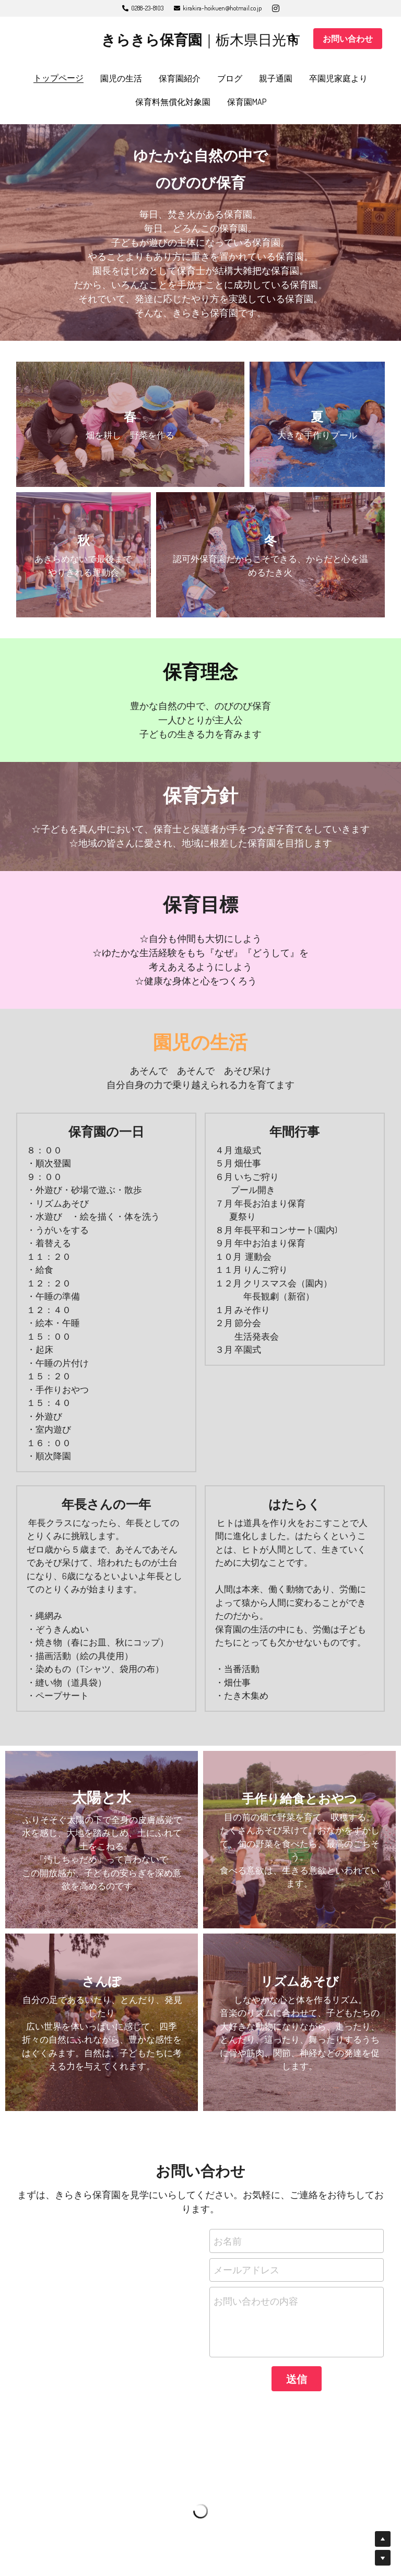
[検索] (292, 39)
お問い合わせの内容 (256, 2301)
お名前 (228, 2240)
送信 (296, 2379)
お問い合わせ (348, 38)
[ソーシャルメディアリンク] (275, 8)
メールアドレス (246, 2269)
